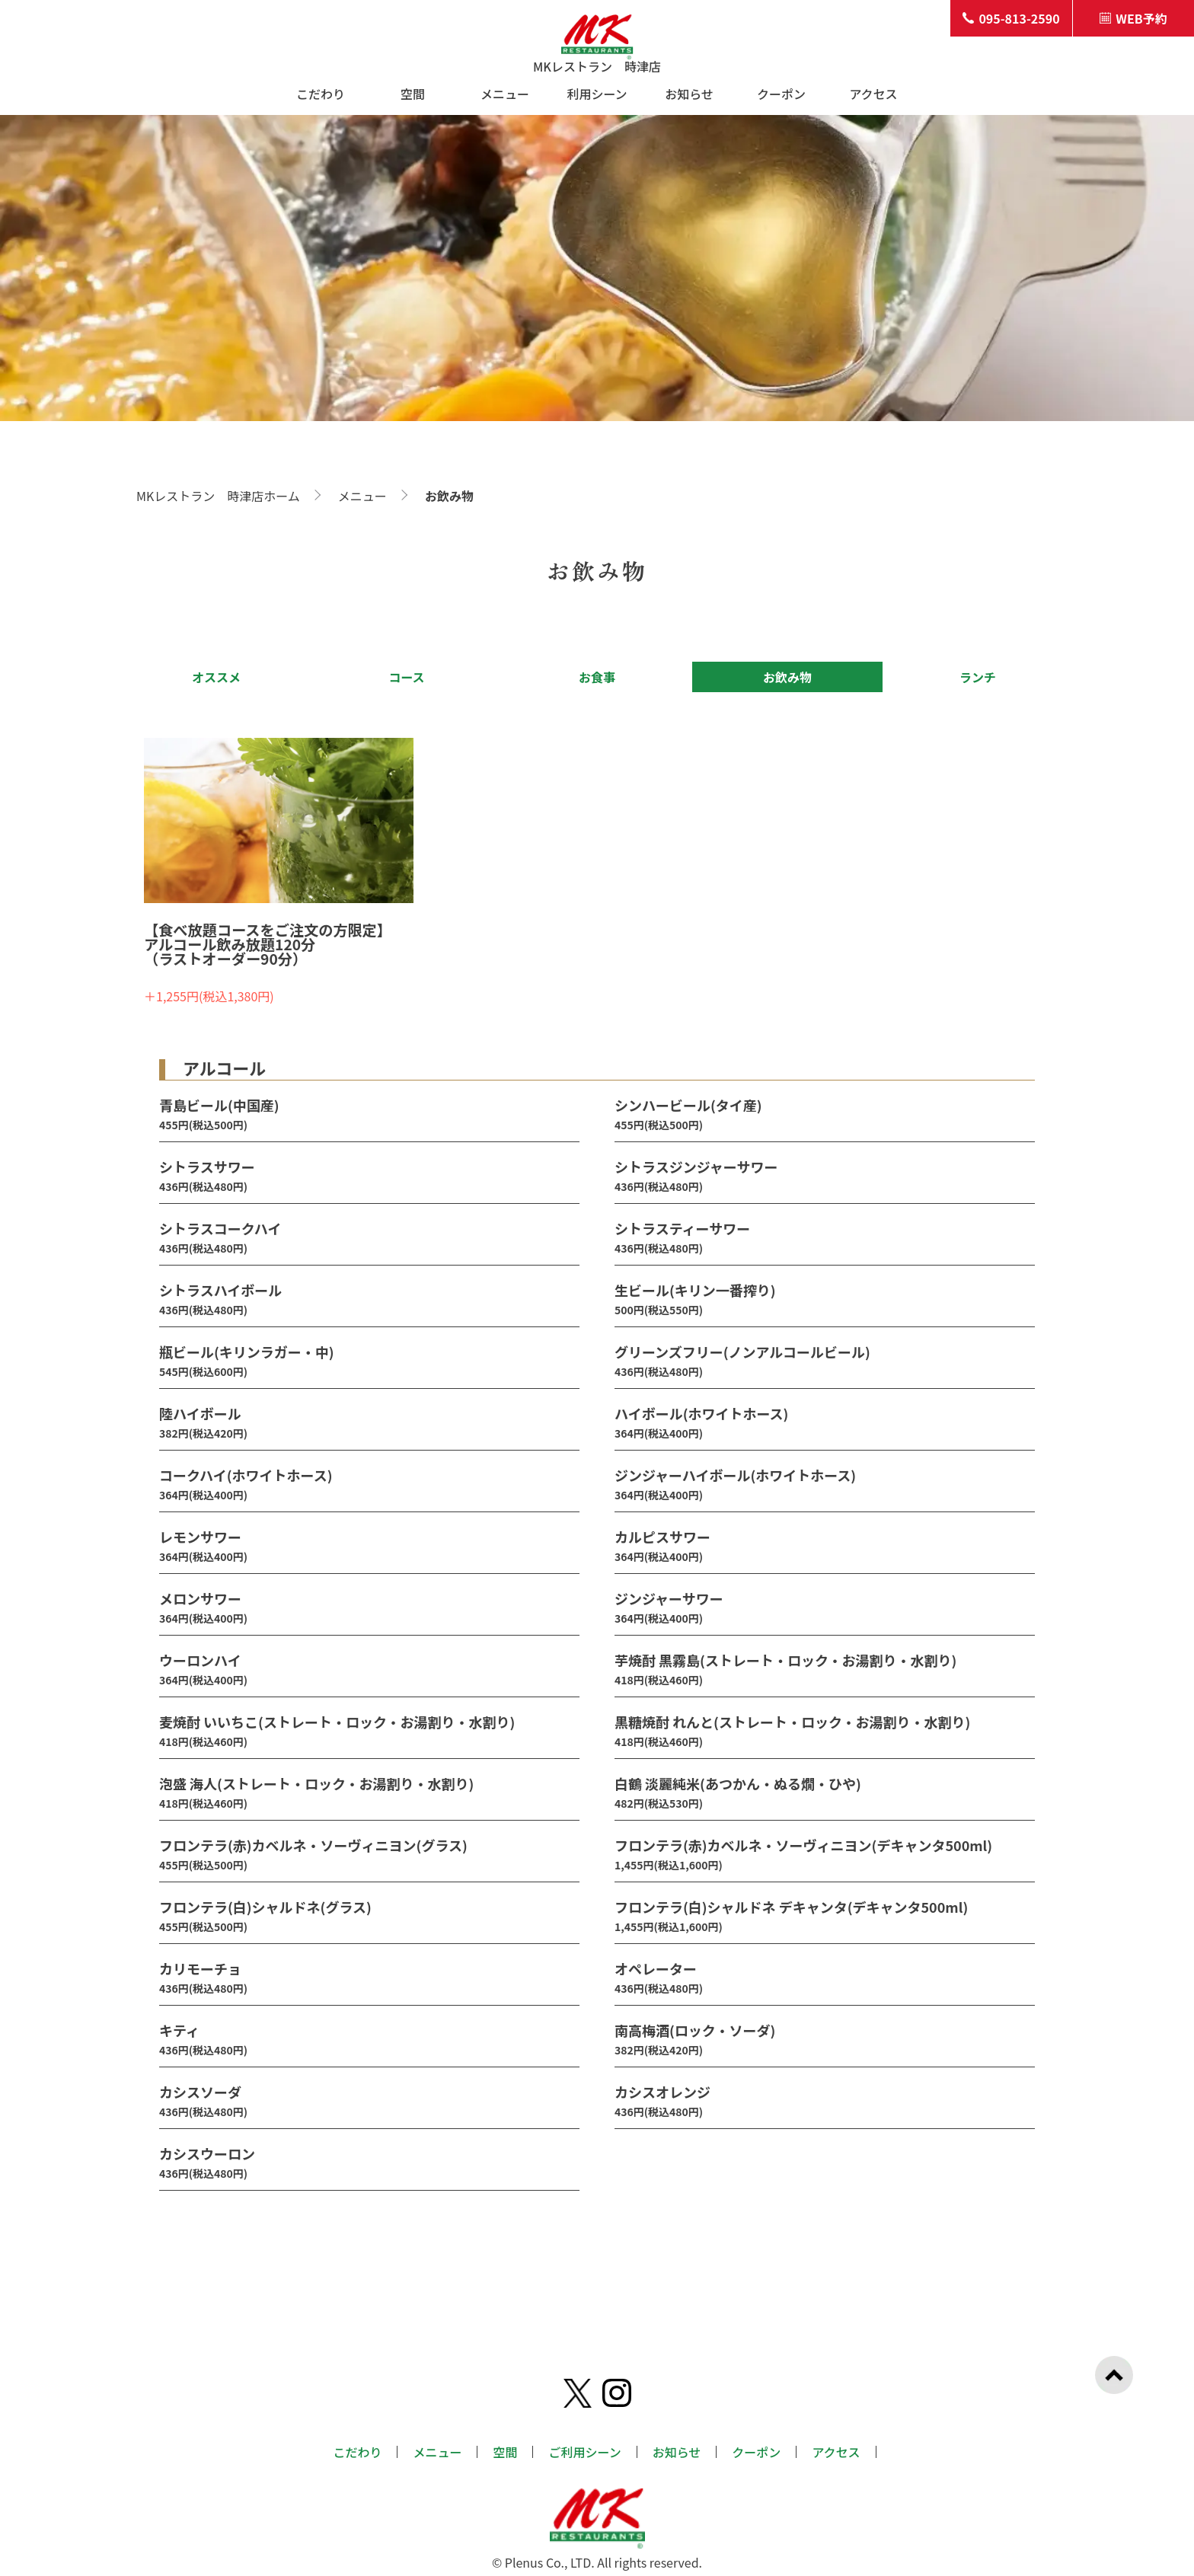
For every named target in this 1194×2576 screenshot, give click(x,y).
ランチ (977, 677)
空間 (413, 94)
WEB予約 (1133, 18)
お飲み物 (787, 677)
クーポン (781, 94)
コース (406, 677)
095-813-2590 (1011, 18)
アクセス (873, 94)
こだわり (320, 94)
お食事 (597, 677)
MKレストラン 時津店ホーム (218, 496)
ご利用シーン (584, 2452)
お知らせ (689, 94)
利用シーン (597, 94)
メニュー (504, 94)
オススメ (216, 677)
